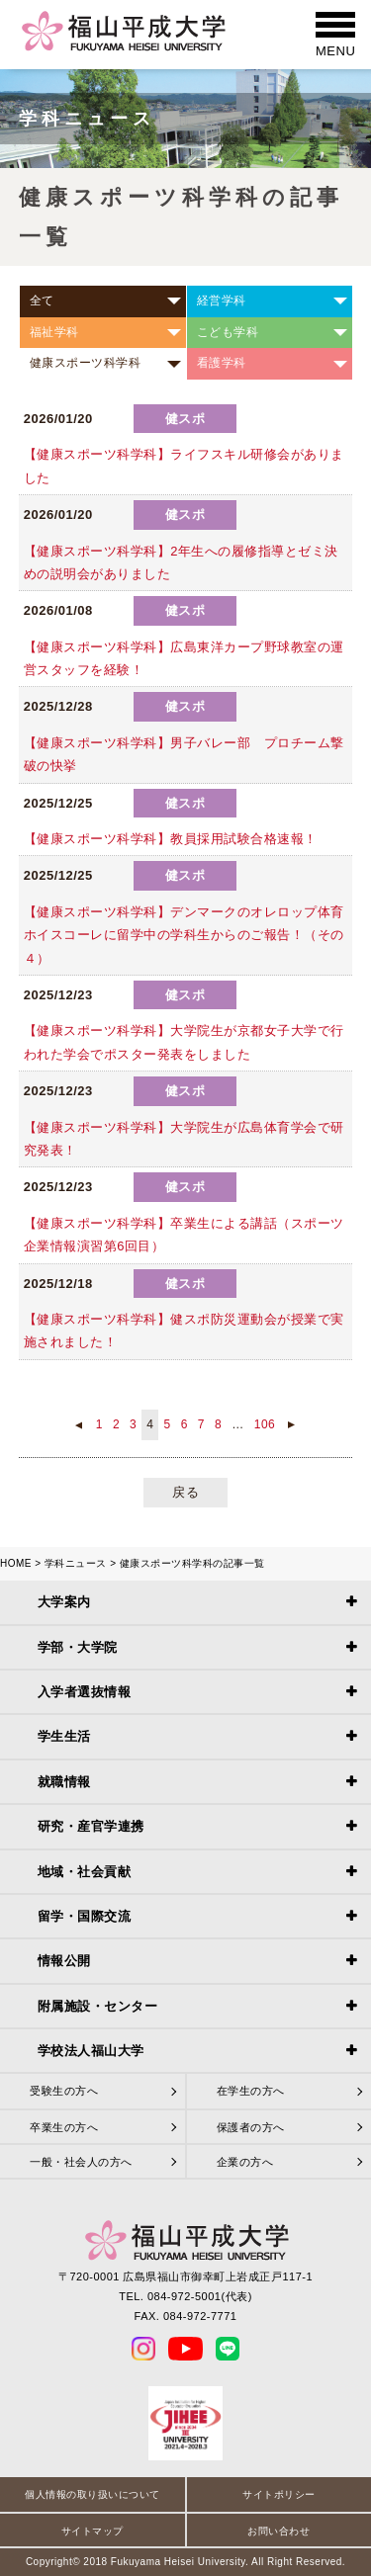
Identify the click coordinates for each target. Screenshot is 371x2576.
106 (265, 1424)
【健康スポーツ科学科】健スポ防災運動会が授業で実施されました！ (184, 1330)
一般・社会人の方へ (81, 2162)
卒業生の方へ (64, 2127)
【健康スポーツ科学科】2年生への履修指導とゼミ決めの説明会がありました (181, 562)
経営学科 (221, 300)
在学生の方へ (251, 2091)
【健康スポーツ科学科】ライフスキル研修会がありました (184, 465)
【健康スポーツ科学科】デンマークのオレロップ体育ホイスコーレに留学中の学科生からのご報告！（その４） (184, 935)
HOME (16, 1563)
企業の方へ (245, 2162)
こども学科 (228, 332)
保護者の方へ (251, 2127)
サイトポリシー (279, 2494)
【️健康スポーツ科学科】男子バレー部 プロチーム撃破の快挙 (184, 754)
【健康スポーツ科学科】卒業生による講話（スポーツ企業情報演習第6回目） (184, 1234)
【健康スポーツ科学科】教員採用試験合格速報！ (171, 838)
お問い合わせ (278, 2531)
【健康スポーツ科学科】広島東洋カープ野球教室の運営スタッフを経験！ (184, 658)
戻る (185, 1492)
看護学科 (221, 363)
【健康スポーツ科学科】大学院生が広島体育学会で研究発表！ (184, 1139)
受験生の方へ (64, 2091)
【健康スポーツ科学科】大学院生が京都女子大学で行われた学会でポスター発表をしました (184, 1042)
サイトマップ (92, 2531)
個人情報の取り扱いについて (92, 2494)
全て (42, 300)
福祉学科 (54, 332)
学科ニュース (76, 1563)
